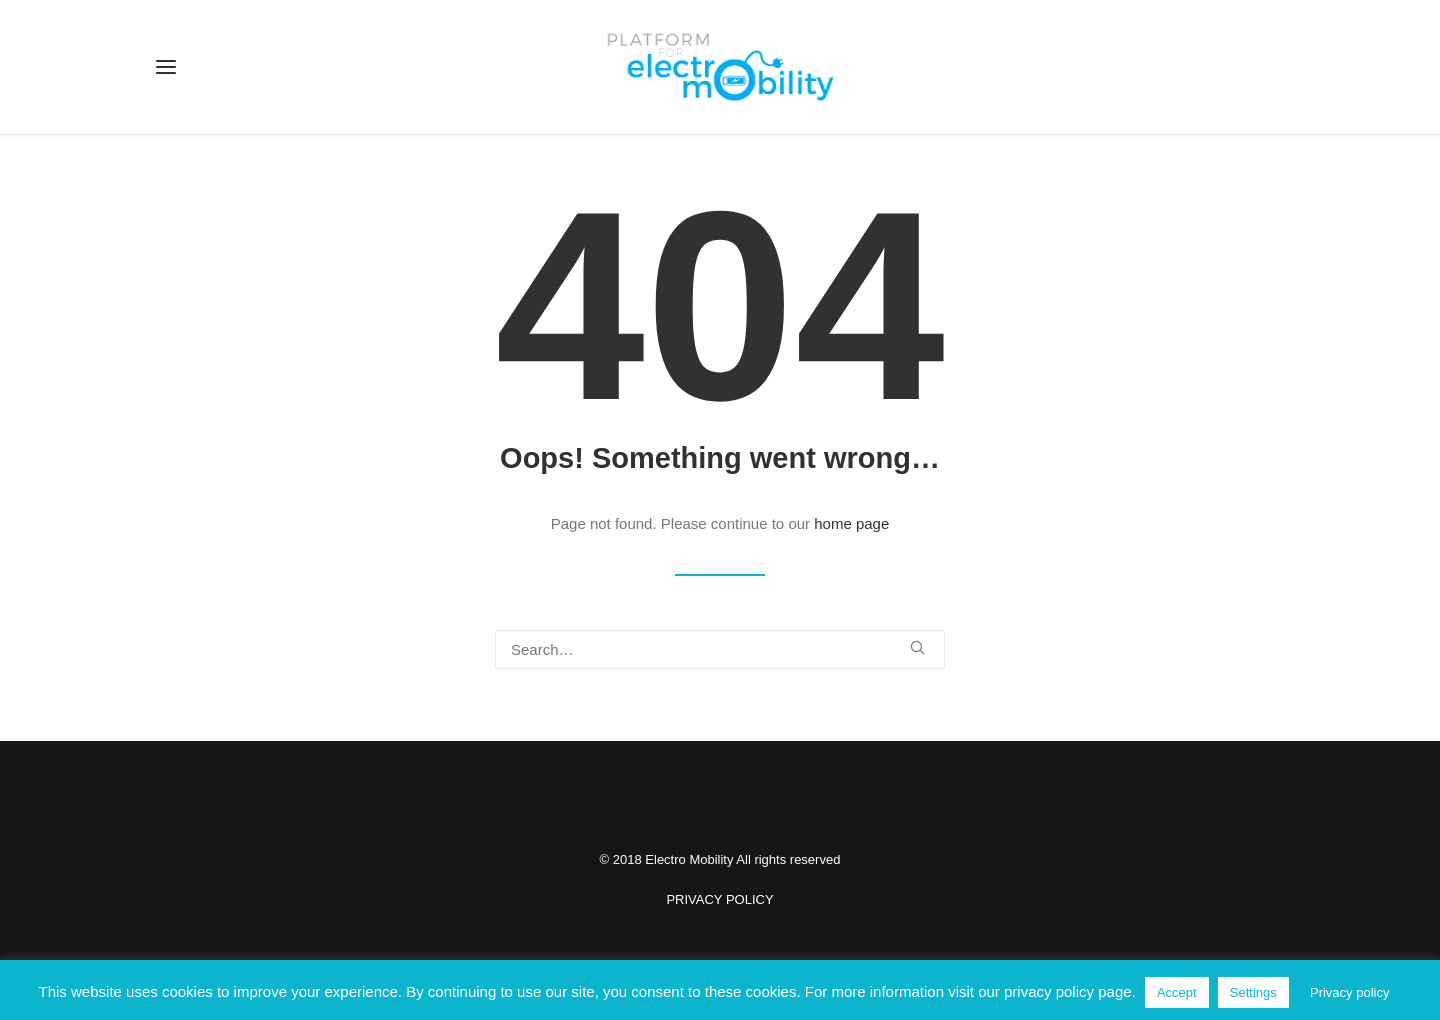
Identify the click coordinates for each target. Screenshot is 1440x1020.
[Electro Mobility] (720, 67)
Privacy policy (1349, 992)
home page (851, 523)
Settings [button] (1253, 992)
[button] (166, 67)
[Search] (720, 649)
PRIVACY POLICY (719, 899)
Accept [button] (1177, 992)
